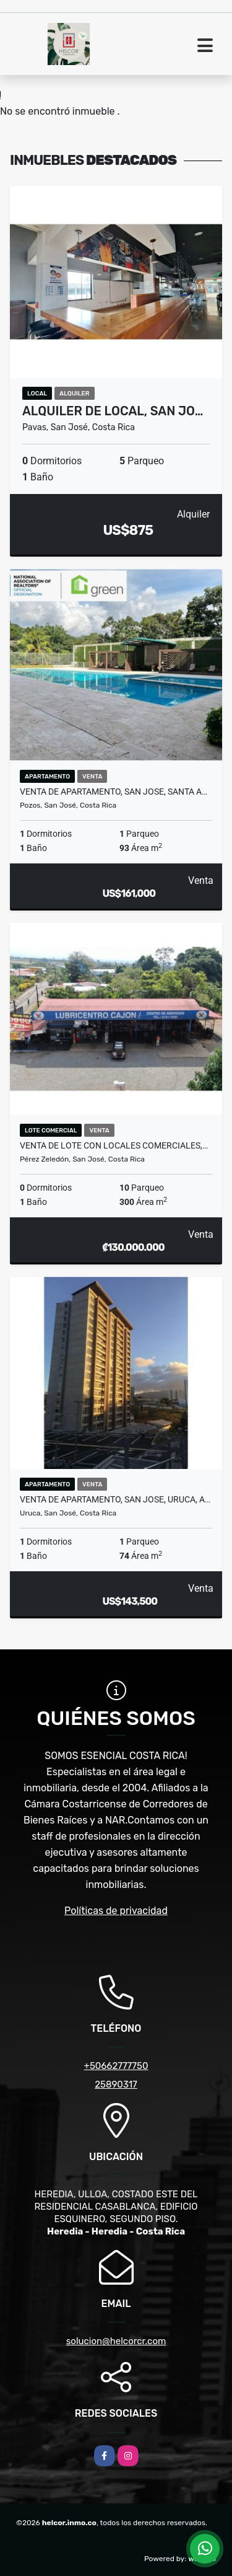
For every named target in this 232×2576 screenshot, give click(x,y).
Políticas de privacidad (116, 1911)
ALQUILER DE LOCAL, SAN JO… (112, 411)
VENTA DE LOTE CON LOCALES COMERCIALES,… (114, 1145)
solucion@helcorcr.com (116, 2341)
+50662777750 (116, 2065)
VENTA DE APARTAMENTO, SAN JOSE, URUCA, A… (115, 1499)
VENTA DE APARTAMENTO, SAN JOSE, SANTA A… (113, 791)
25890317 (116, 2084)
